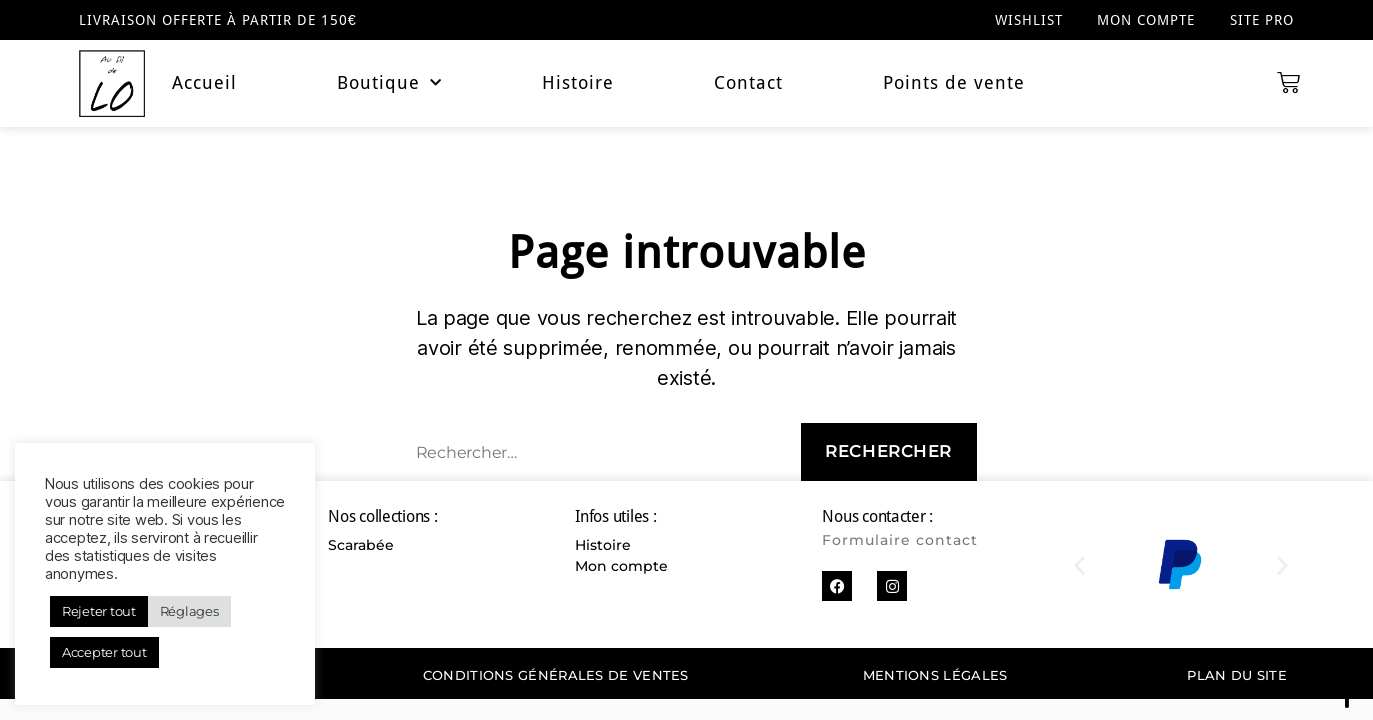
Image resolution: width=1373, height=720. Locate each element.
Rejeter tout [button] (99, 611)
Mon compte (1146, 20)
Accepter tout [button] (104, 652)
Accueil (204, 83)
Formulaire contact (900, 540)
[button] (1079, 564)
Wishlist (1028, 20)
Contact (748, 83)
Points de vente (954, 83)
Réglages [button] (189, 611)
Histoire (578, 83)
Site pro (1262, 20)
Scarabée (361, 545)
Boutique (389, 83)
